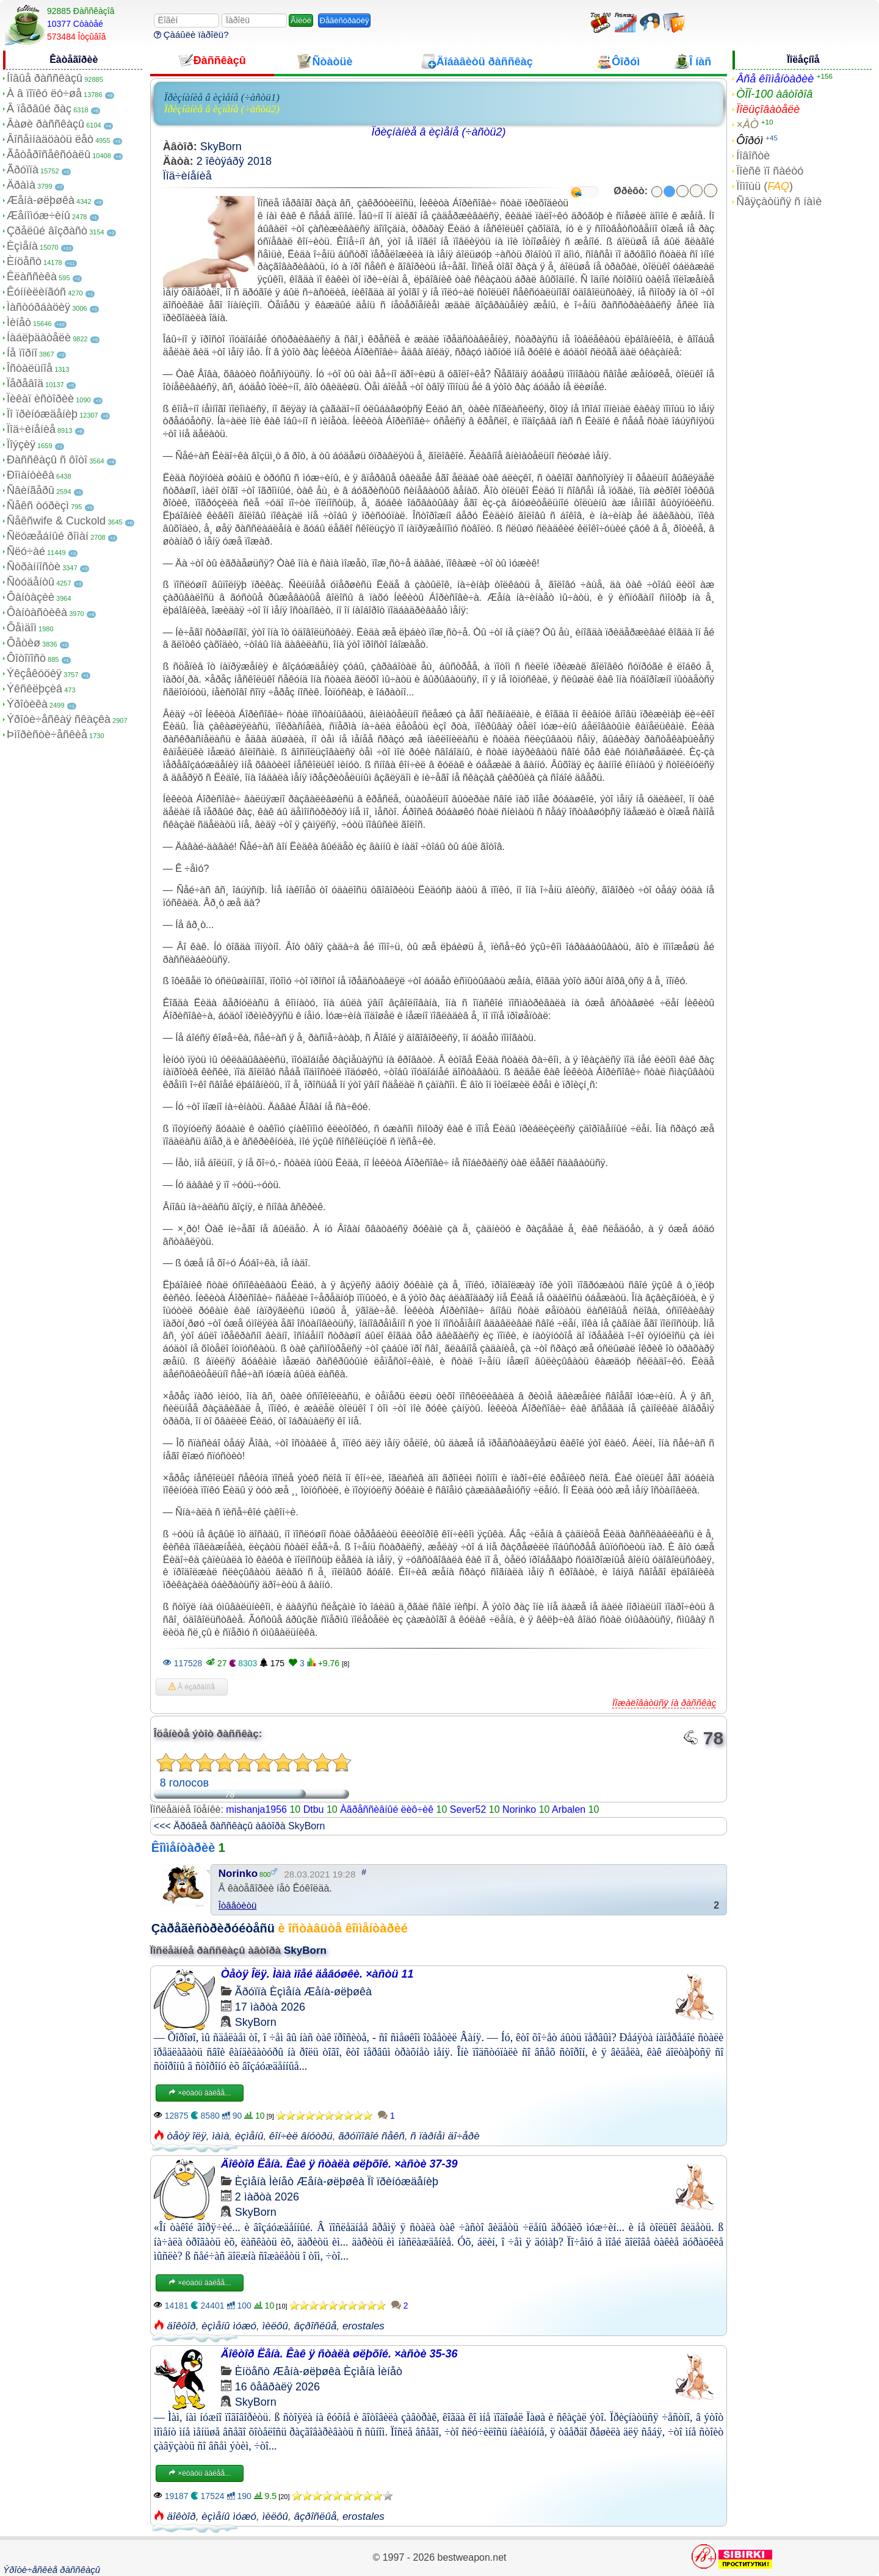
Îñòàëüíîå (29, 368)
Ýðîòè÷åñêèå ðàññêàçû (51, 2569)
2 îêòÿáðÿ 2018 (234, 161)
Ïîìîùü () (764, 186)
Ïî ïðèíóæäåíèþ (42, 414)
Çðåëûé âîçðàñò (47, 231)
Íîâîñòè (753, 156)
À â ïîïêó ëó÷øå (44, 93)
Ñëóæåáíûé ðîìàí (48, 536)
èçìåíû (249, 2136)
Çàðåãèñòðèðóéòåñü (213, 1928)
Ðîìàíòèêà (30, 475)
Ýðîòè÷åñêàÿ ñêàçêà (58, 719)
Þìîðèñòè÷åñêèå (47, 734)
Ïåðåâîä (25, 383)
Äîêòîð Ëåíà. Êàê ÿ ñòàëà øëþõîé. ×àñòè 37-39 (339, 2164)
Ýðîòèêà (27, 704)
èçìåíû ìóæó (228, 2326)
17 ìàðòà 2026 (270, 2007)
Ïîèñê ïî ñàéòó (769, 171)
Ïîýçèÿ (21, 444)
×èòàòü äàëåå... (199, 2093)
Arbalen (568, 1809)
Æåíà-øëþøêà (40, 200)
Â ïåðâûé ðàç (39, 109)
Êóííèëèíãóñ (36, 292)
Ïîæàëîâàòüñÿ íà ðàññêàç (664, 1702)
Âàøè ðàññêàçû (45, 124)
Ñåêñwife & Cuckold (56, 521)
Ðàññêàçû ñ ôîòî (47, 460)
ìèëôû (275, 2326)
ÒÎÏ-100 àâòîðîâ (774, 94)
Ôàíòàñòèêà (37, 612)
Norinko (519, 1809)
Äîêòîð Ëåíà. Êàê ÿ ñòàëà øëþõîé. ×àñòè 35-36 (339, 2354)
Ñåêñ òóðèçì (38, 505)
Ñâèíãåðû (30, 490)
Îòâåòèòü (238, 1905)
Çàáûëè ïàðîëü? (191, 34)
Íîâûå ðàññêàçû (44, 78)
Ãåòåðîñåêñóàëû (48, 154)
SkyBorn (221, 146)
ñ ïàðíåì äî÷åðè (444, 2136)
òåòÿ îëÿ (186, 2136)
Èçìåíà (22, 246)
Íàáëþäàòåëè (39, 338)
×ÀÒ (747, 124)
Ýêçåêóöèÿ (34, 673)
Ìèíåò (19, 322)
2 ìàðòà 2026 (267, 2197)
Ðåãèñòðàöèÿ (344, 20)
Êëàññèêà (32, 276)
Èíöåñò (24, 261)
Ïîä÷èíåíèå (31, 429)
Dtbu (313, 1809)
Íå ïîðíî (22, 353)
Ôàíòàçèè (30, 597)
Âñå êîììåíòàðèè (775, 79)
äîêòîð (181, 2326)
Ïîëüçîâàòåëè (768, 109)
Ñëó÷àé (26, 551)
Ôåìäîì (22, 628)
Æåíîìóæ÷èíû (38, 215)
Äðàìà (21, 185)
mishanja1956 (256, 1809)
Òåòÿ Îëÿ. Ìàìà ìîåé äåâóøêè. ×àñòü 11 (317, 1974)
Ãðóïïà (22, 170)
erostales (363, 2326)
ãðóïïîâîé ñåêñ (371, 2136)
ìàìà (220, 2136)
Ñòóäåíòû (30, 582)
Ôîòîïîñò (26, 658)
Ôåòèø (23, 643)
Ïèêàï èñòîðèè (40, 399)
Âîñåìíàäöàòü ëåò (50, 139)
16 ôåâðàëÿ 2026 (277, 2387)
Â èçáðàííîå (191, 1687)
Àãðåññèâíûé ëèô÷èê (386, 1809)
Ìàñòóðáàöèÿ (38, 307)
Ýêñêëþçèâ (34, 689)
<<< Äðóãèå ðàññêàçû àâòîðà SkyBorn (239, 1826)
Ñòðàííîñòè (33, 567)
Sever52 (468, 1809)
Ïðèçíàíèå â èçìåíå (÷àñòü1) (222, 97)
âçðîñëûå (315, 2326)
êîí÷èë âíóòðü (301, 2136)
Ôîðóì (749, 140)
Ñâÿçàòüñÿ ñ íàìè (779, 201)
